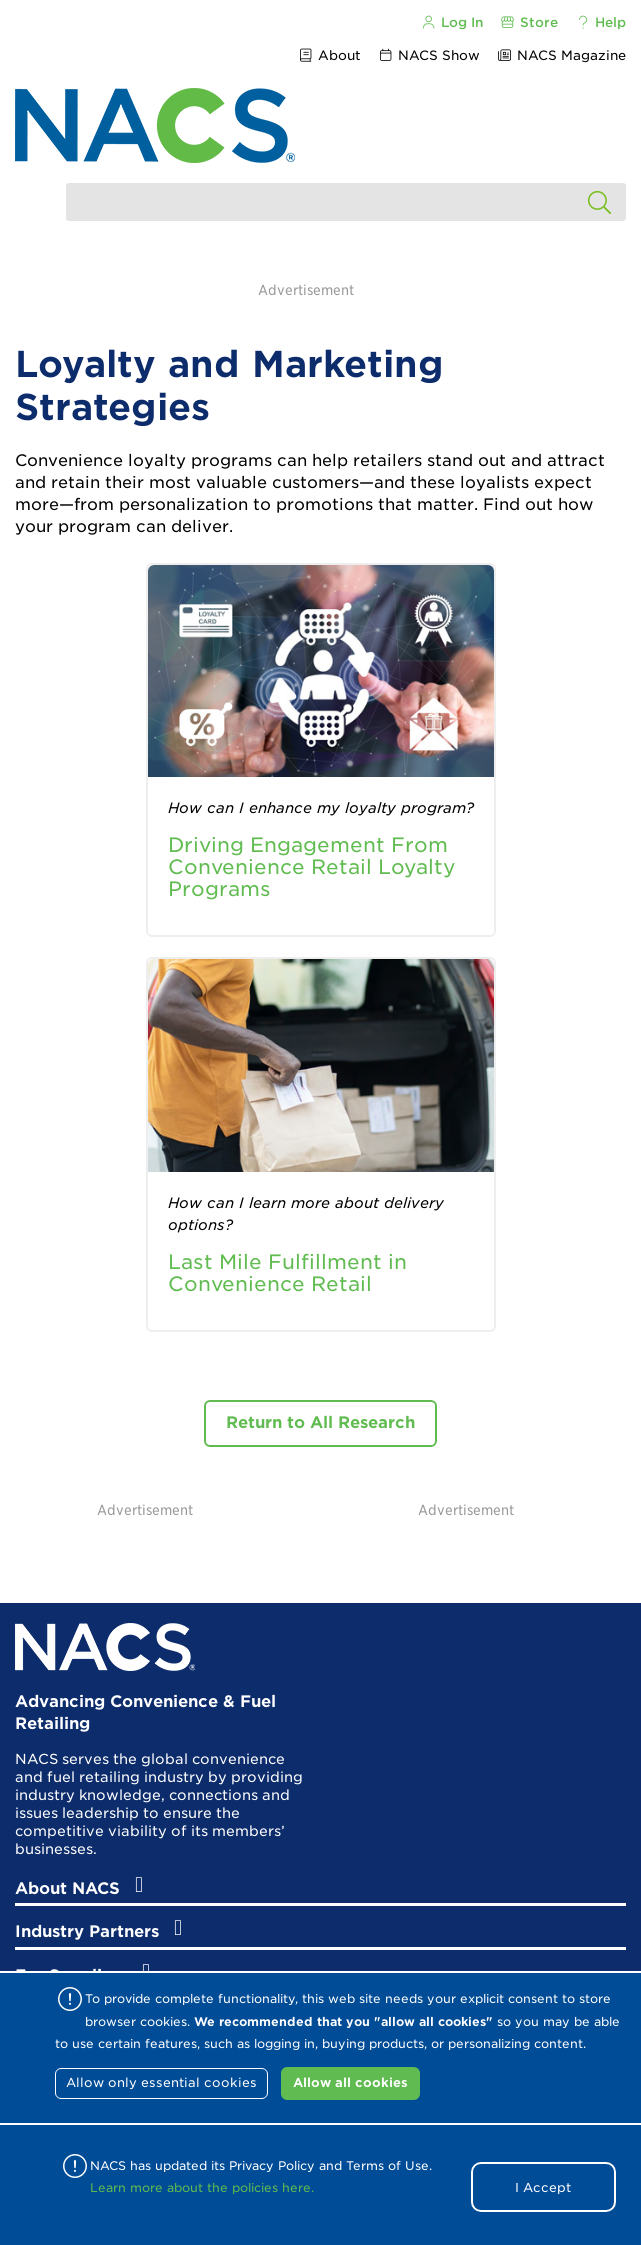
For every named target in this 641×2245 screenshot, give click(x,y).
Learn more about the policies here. (202, 2187)
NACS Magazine (561, 55)
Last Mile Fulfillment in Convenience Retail (287, 1273)
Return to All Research (320, 1422)
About (328, 55)
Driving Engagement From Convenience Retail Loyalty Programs (312, 867)
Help (600, 22)
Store (529, 22)
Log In (451, 22)
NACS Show (429, 55)
